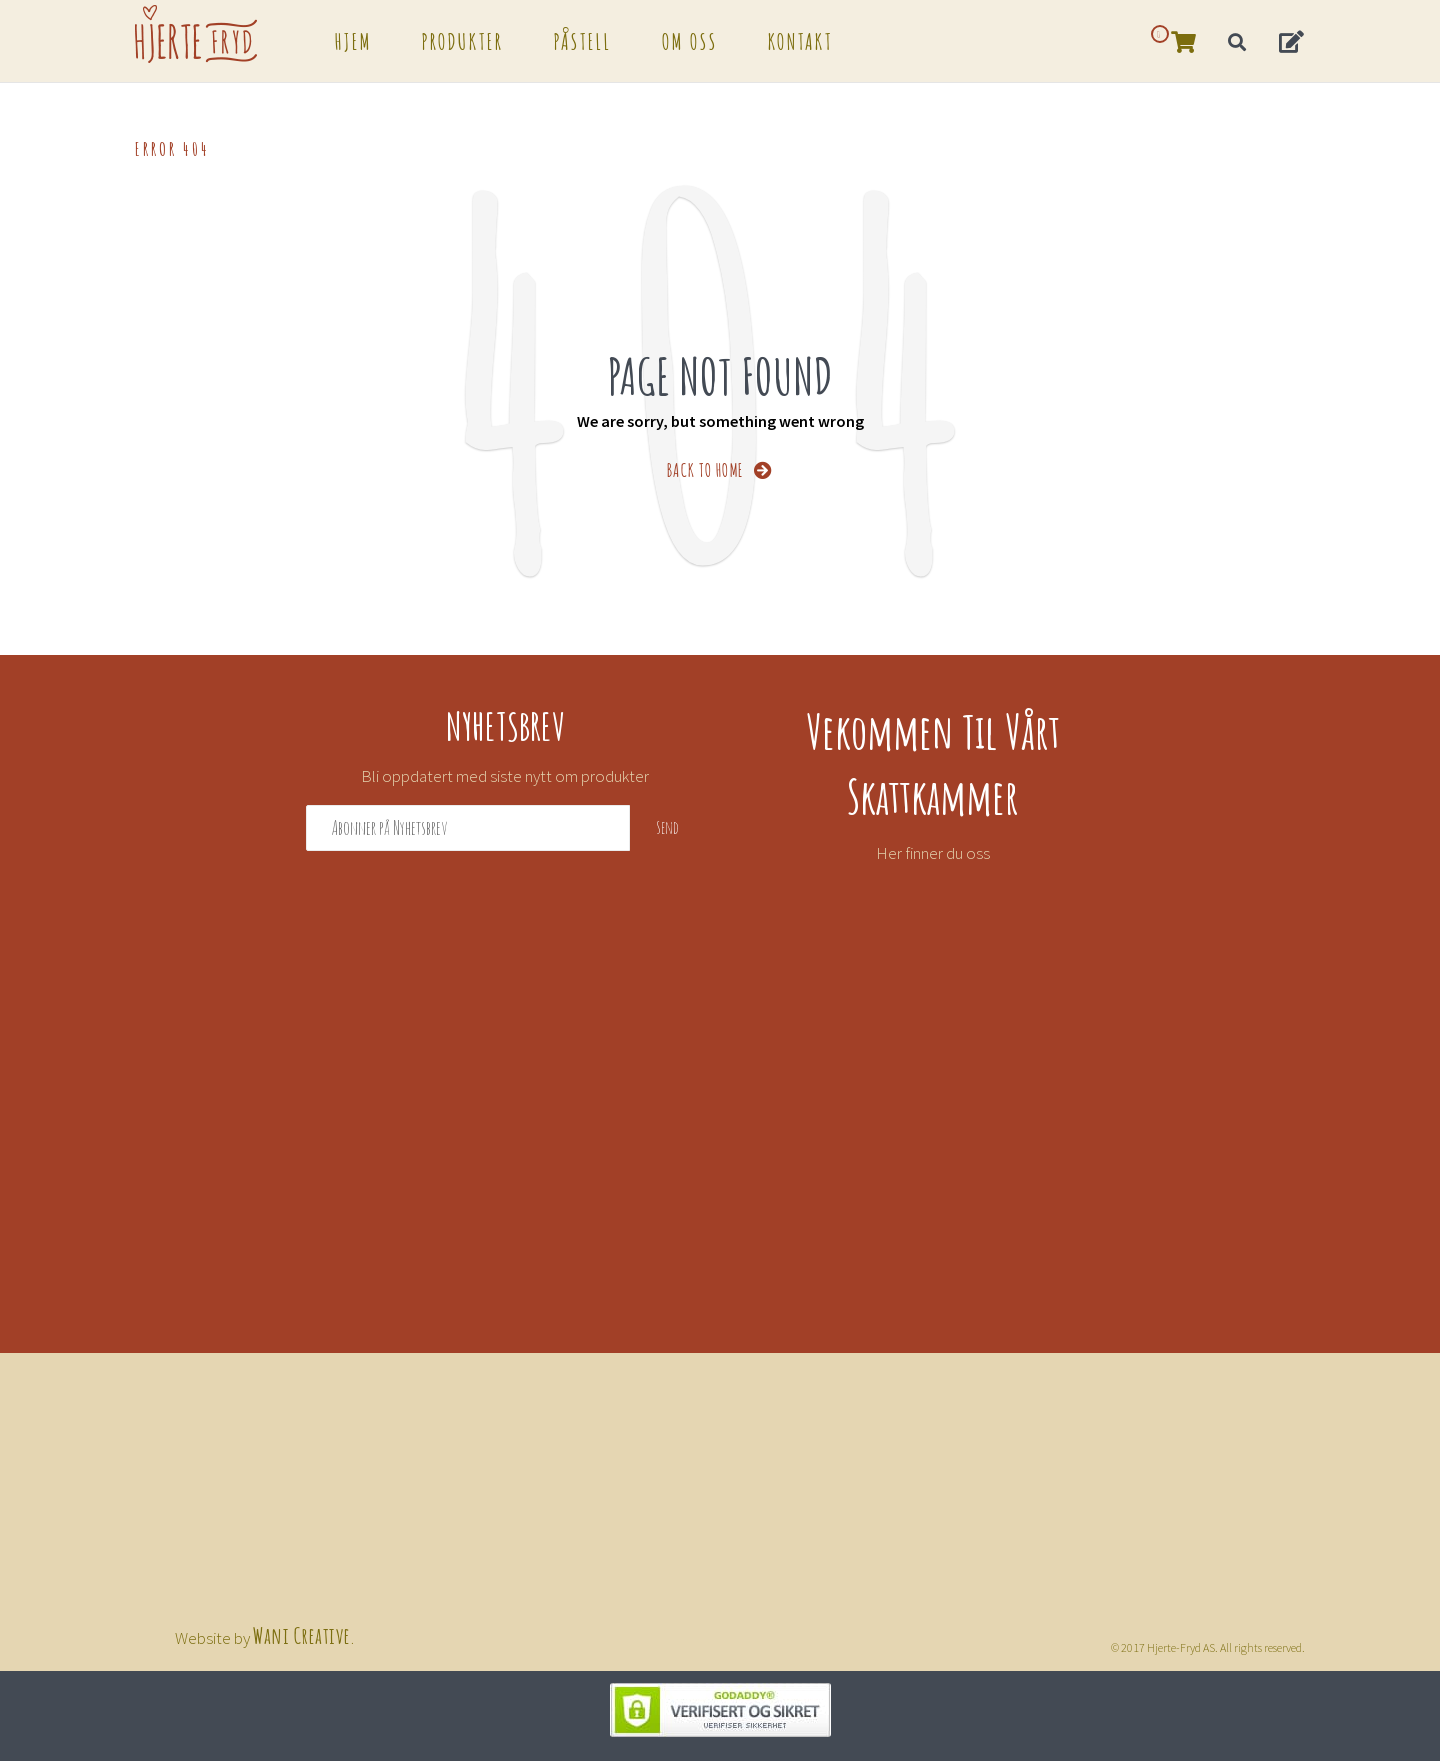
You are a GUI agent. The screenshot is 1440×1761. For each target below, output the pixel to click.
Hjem (353, 40)
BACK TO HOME (720, 468)
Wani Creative (302, 1634)
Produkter (463, 40)
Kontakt (800, 40)
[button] (1292, 40)
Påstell (583, 40)
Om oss (690, 40)
